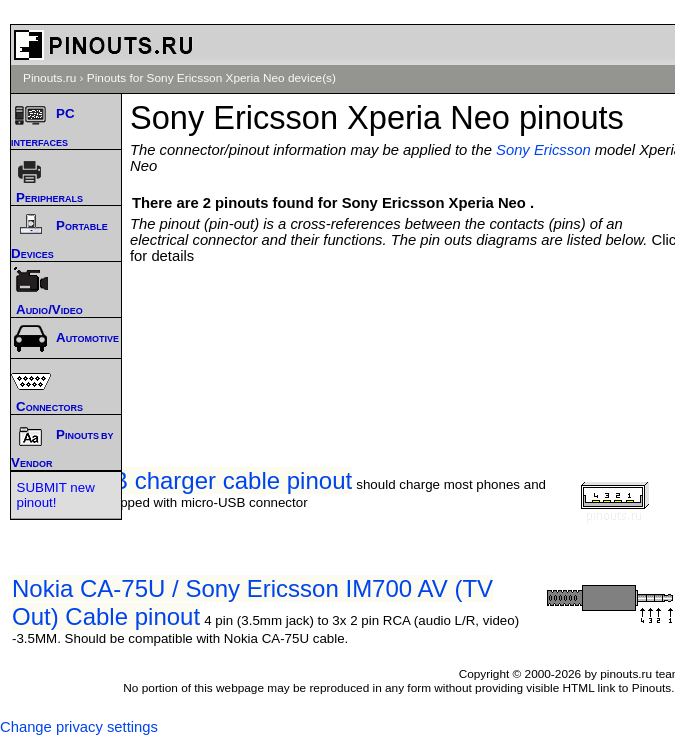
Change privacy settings (79, 727)
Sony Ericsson (543, 150)
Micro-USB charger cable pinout (182, 480)
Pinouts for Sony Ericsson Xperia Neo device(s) (211, 78)
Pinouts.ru (49, 78)
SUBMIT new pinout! (56, 495)
